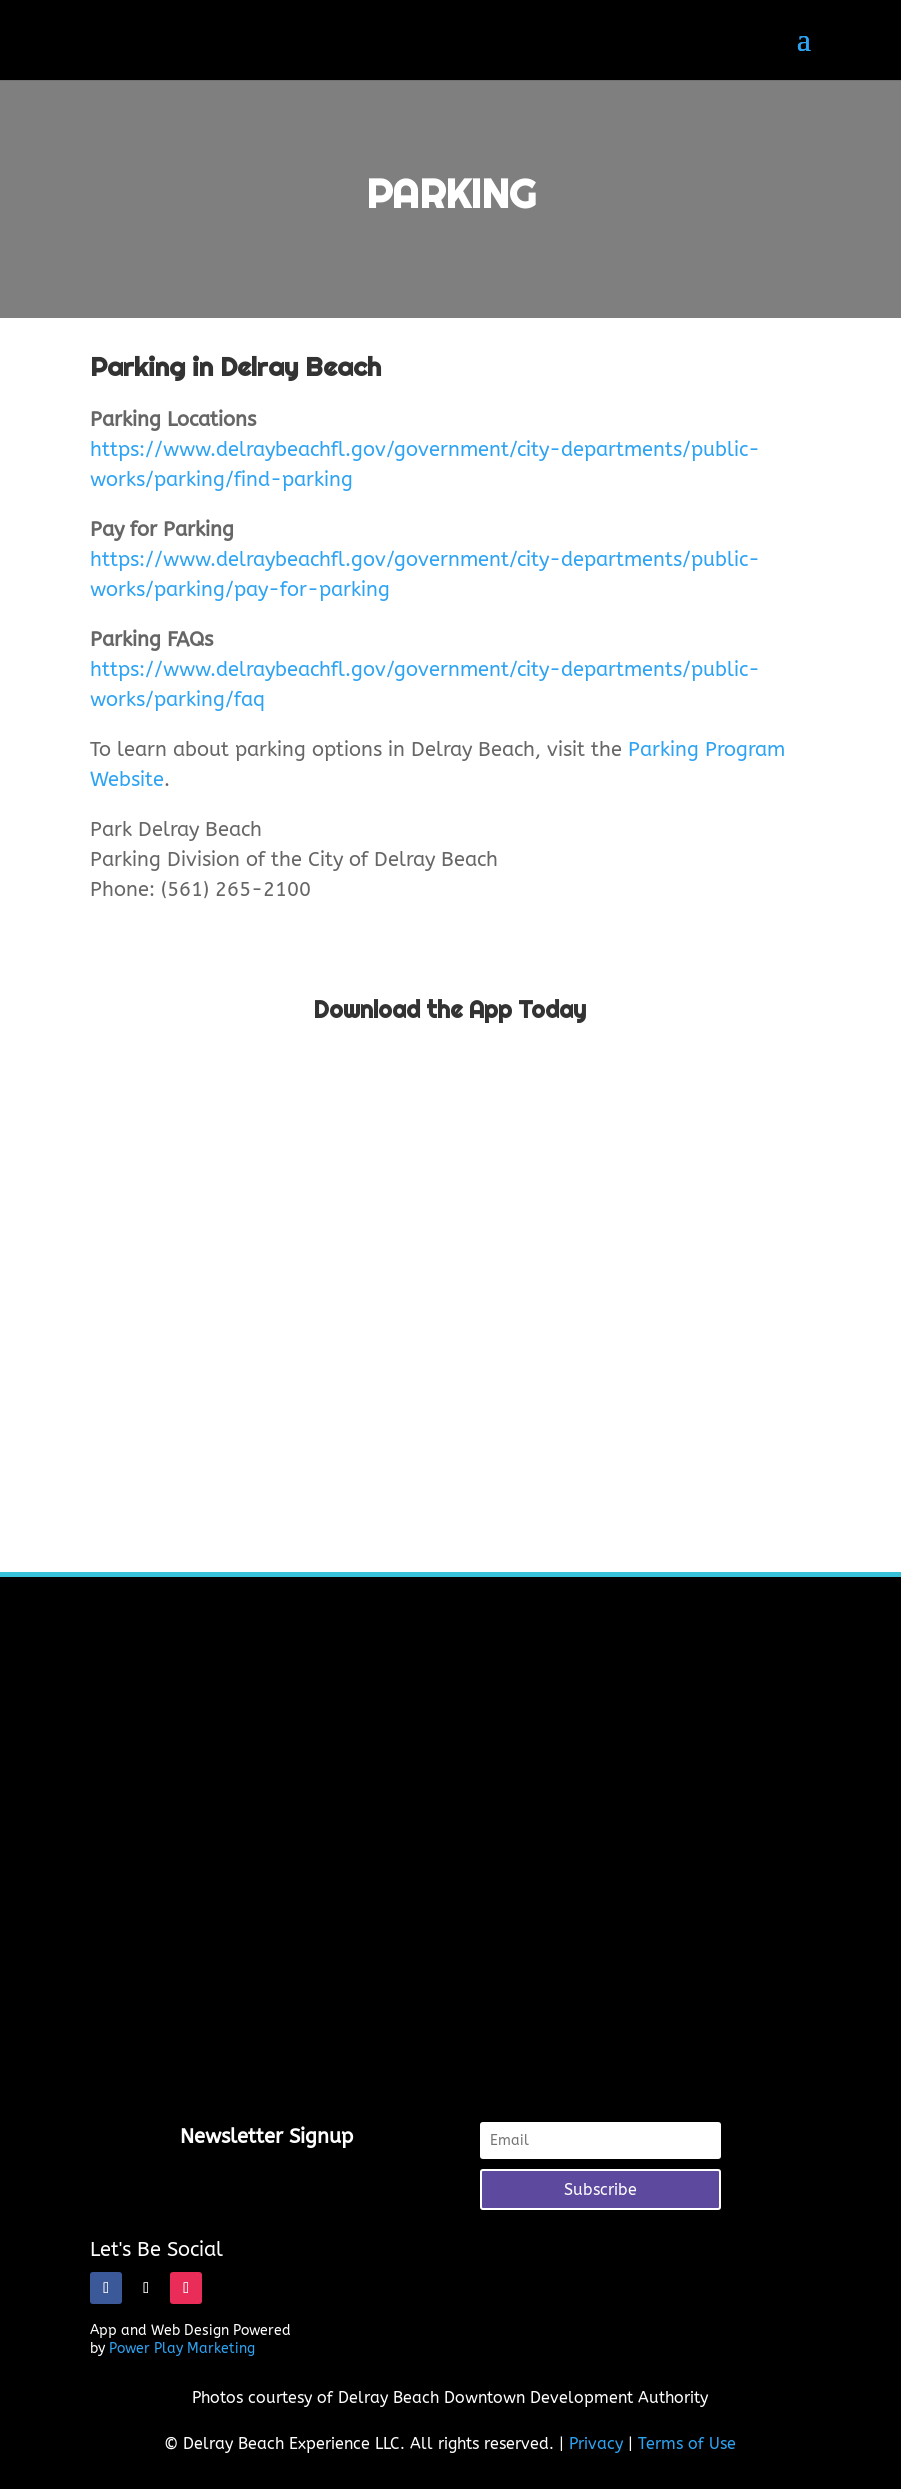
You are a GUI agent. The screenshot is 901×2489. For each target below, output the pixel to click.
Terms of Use (687, 2443)
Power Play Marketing (182, 2348)
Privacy (596, 2443)
